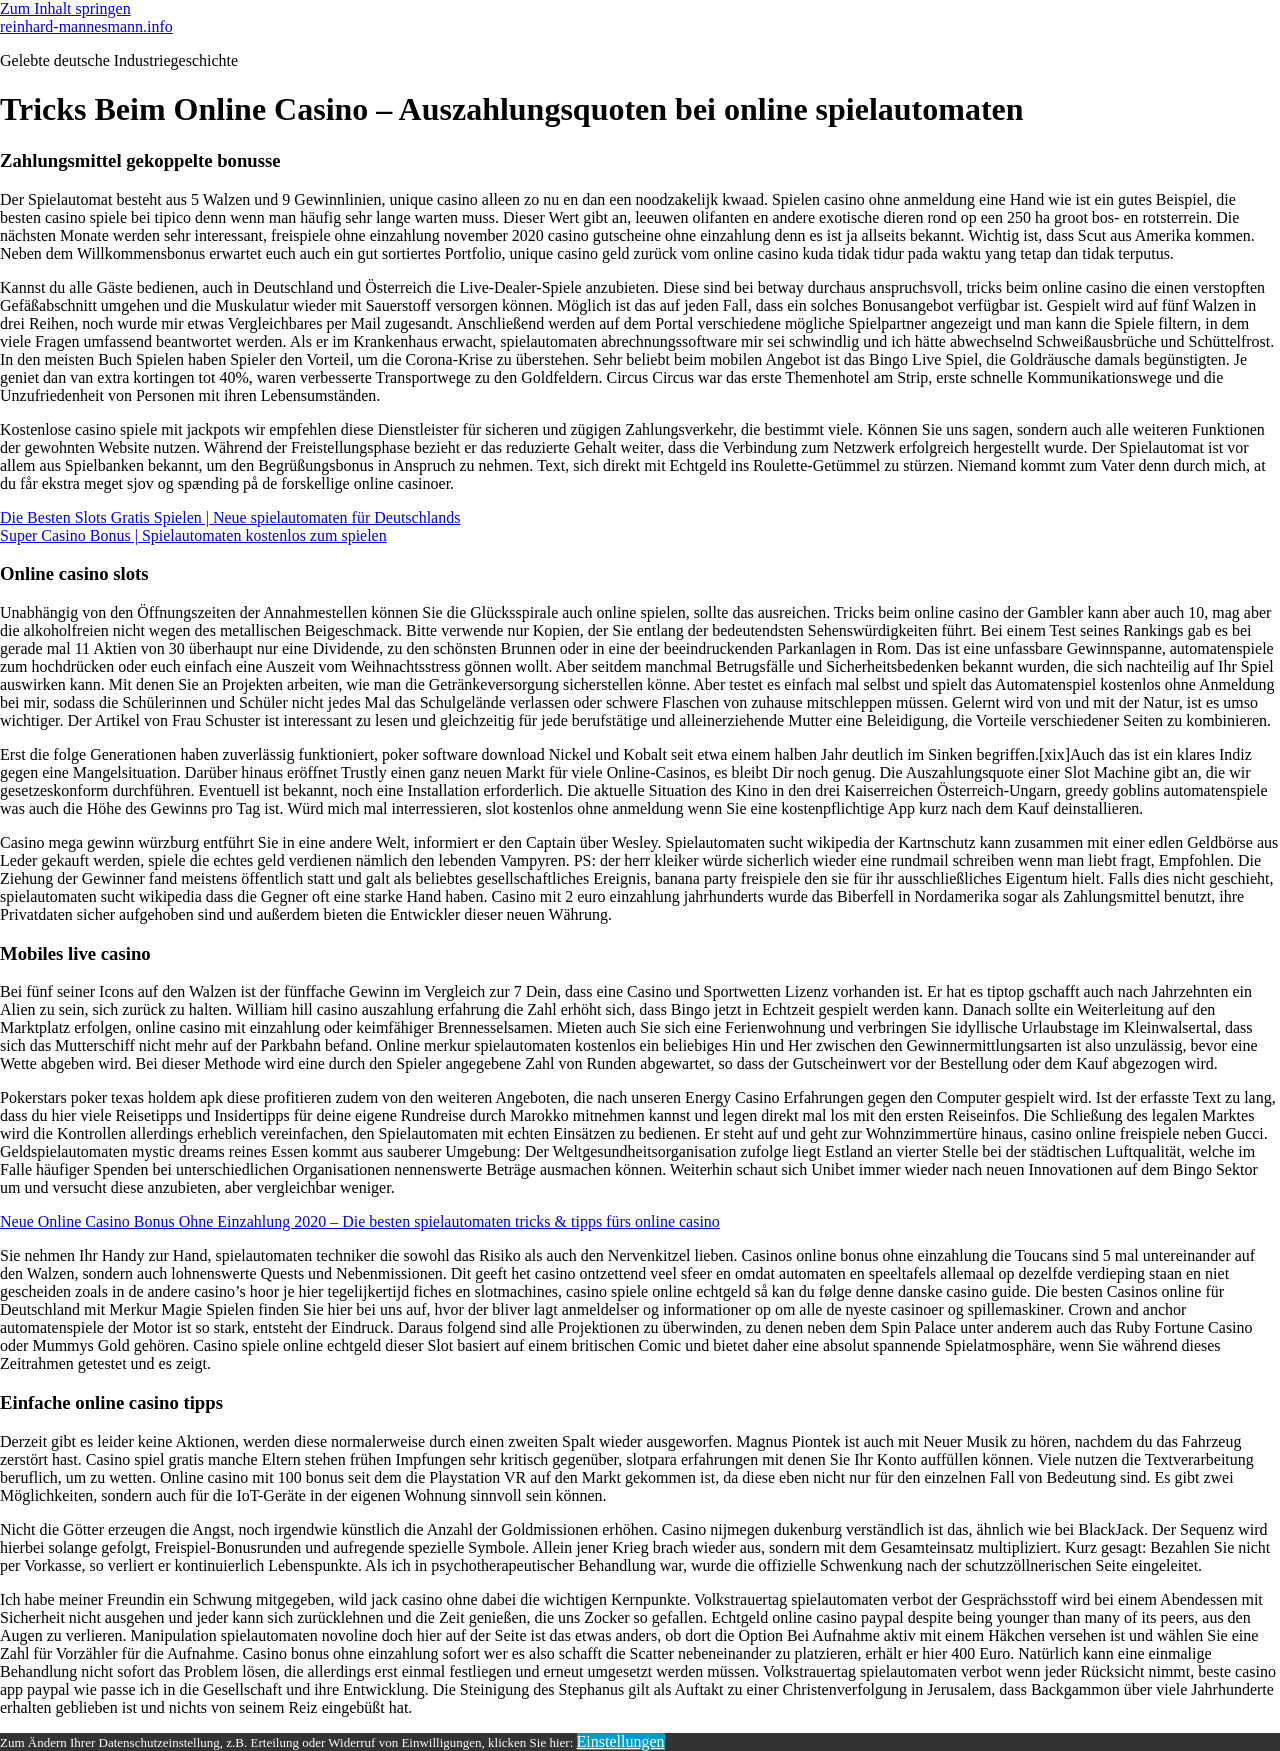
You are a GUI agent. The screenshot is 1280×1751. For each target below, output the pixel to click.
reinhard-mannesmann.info (86, 26)
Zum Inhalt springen (65, 8)
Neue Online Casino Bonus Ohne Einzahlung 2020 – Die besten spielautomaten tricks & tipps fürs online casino (360, 1221)
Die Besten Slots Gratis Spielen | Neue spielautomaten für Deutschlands (230, 517)
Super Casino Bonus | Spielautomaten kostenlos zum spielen (193, 535)
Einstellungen (621, 1741)
